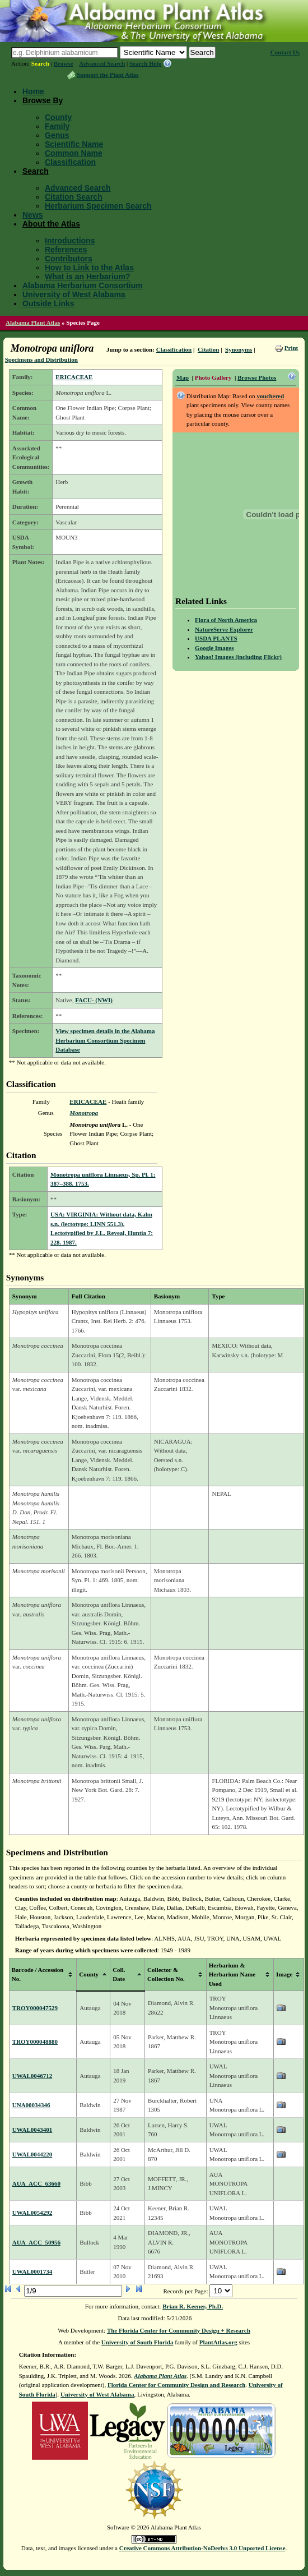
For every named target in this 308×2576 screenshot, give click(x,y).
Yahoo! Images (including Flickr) (238, 656)
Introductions (70, 240)
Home (33, 91)
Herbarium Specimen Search (98, 205)
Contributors (68, 258)
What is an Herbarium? (87, 276)
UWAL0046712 (32, 2075)
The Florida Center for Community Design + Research (178, 2330)
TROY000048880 (35, 2041)
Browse (63, 63)
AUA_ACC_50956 (36, 2242)
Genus (57, 135)
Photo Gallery (213, 377)
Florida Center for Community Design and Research (176, 2384)
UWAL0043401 (32, 2129)
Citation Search (73, 196)
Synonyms (238, 349)
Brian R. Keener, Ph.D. (192, 2306)
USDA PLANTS (216, 638)
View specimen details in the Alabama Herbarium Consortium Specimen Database (105, 1040)
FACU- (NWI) (94, 1000)
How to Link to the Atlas (89, 267)
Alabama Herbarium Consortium (82, 285)
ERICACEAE (73, 377)
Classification (70, 162)
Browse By (42, 100)
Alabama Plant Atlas (33, 322)
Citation (209, 349)
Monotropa (83, 1112)
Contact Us (285, 52)
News (32, 214)
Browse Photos (256, 377)
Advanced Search (102, 63)
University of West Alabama (73, 294)
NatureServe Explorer (224, 629)
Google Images (214, 647)
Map (182, 377)
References (66, 249)
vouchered (270, 396)
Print (291, 347)
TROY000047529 (35, 2007)
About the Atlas (51, 223)
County (58, 117)
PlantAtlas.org (218, 2342)
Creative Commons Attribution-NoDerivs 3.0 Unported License (202, 2548)
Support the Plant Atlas (107, 74)
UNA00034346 (31, 2105)
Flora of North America (226, 619)
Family (57, 126)
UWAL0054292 (32, 2212)
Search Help (145, 63)
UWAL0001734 (32, 2271)
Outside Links (48, 303)
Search (40, 63)
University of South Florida (137, 2342)
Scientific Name (74, 144)
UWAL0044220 (32, 2154)
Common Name (73, 153)
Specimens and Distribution (41, 359)
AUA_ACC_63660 (36, 2183)
